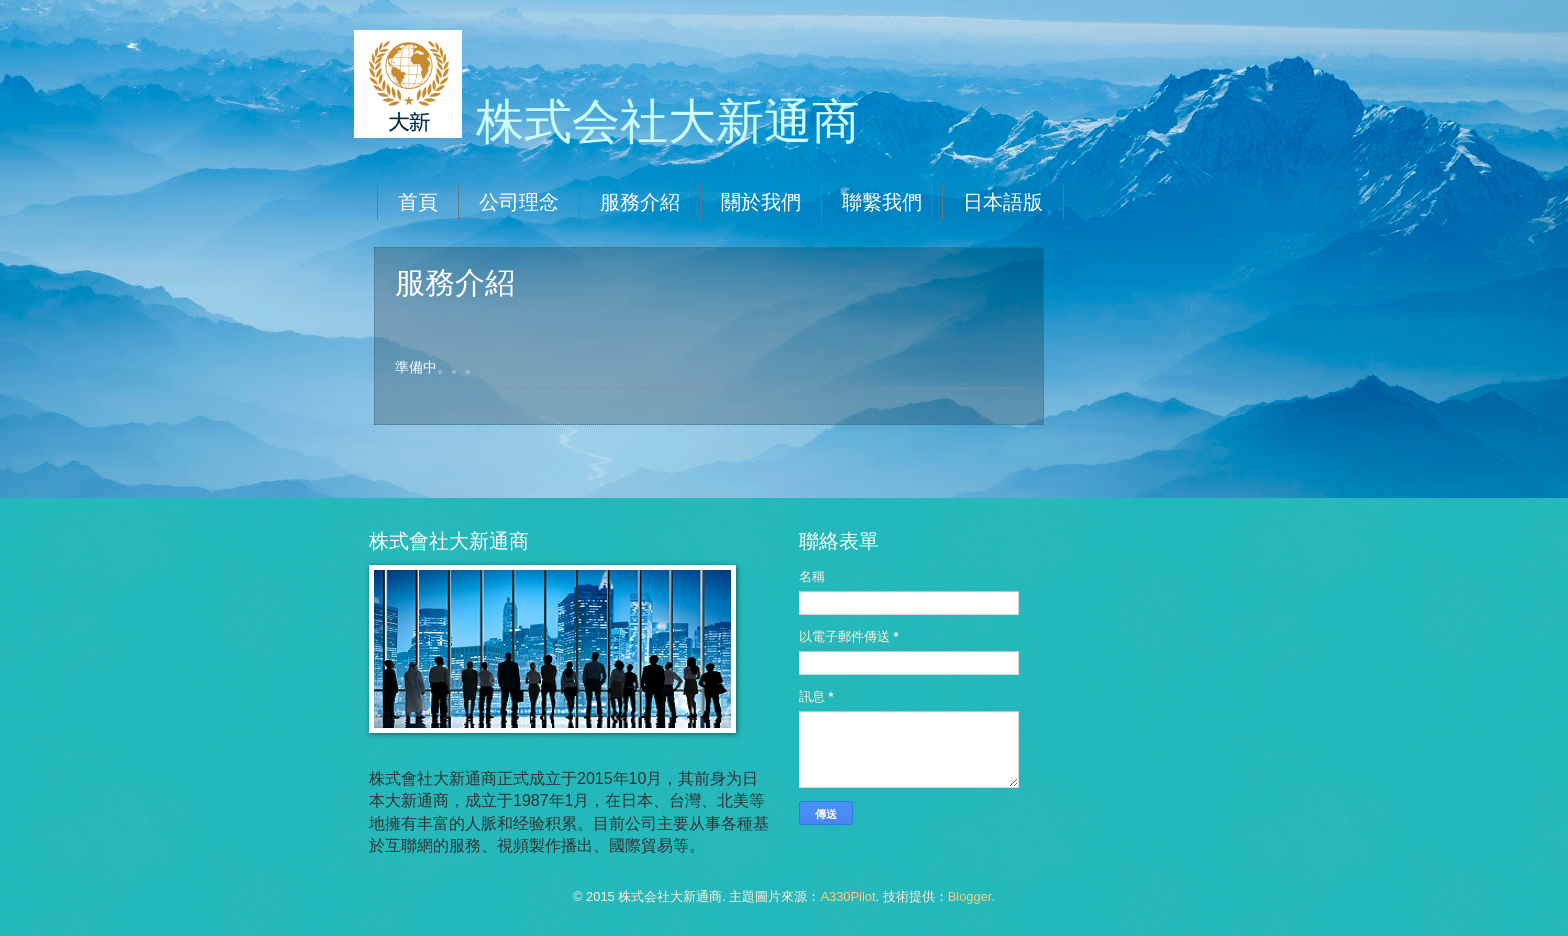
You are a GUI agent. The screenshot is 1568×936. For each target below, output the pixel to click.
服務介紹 (640, 202)
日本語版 (1003, 202)
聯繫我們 (882, 202)
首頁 (418, 202)
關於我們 (761, 202)
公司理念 (519, 202)
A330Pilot (847, 896)
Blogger (970, 896)
